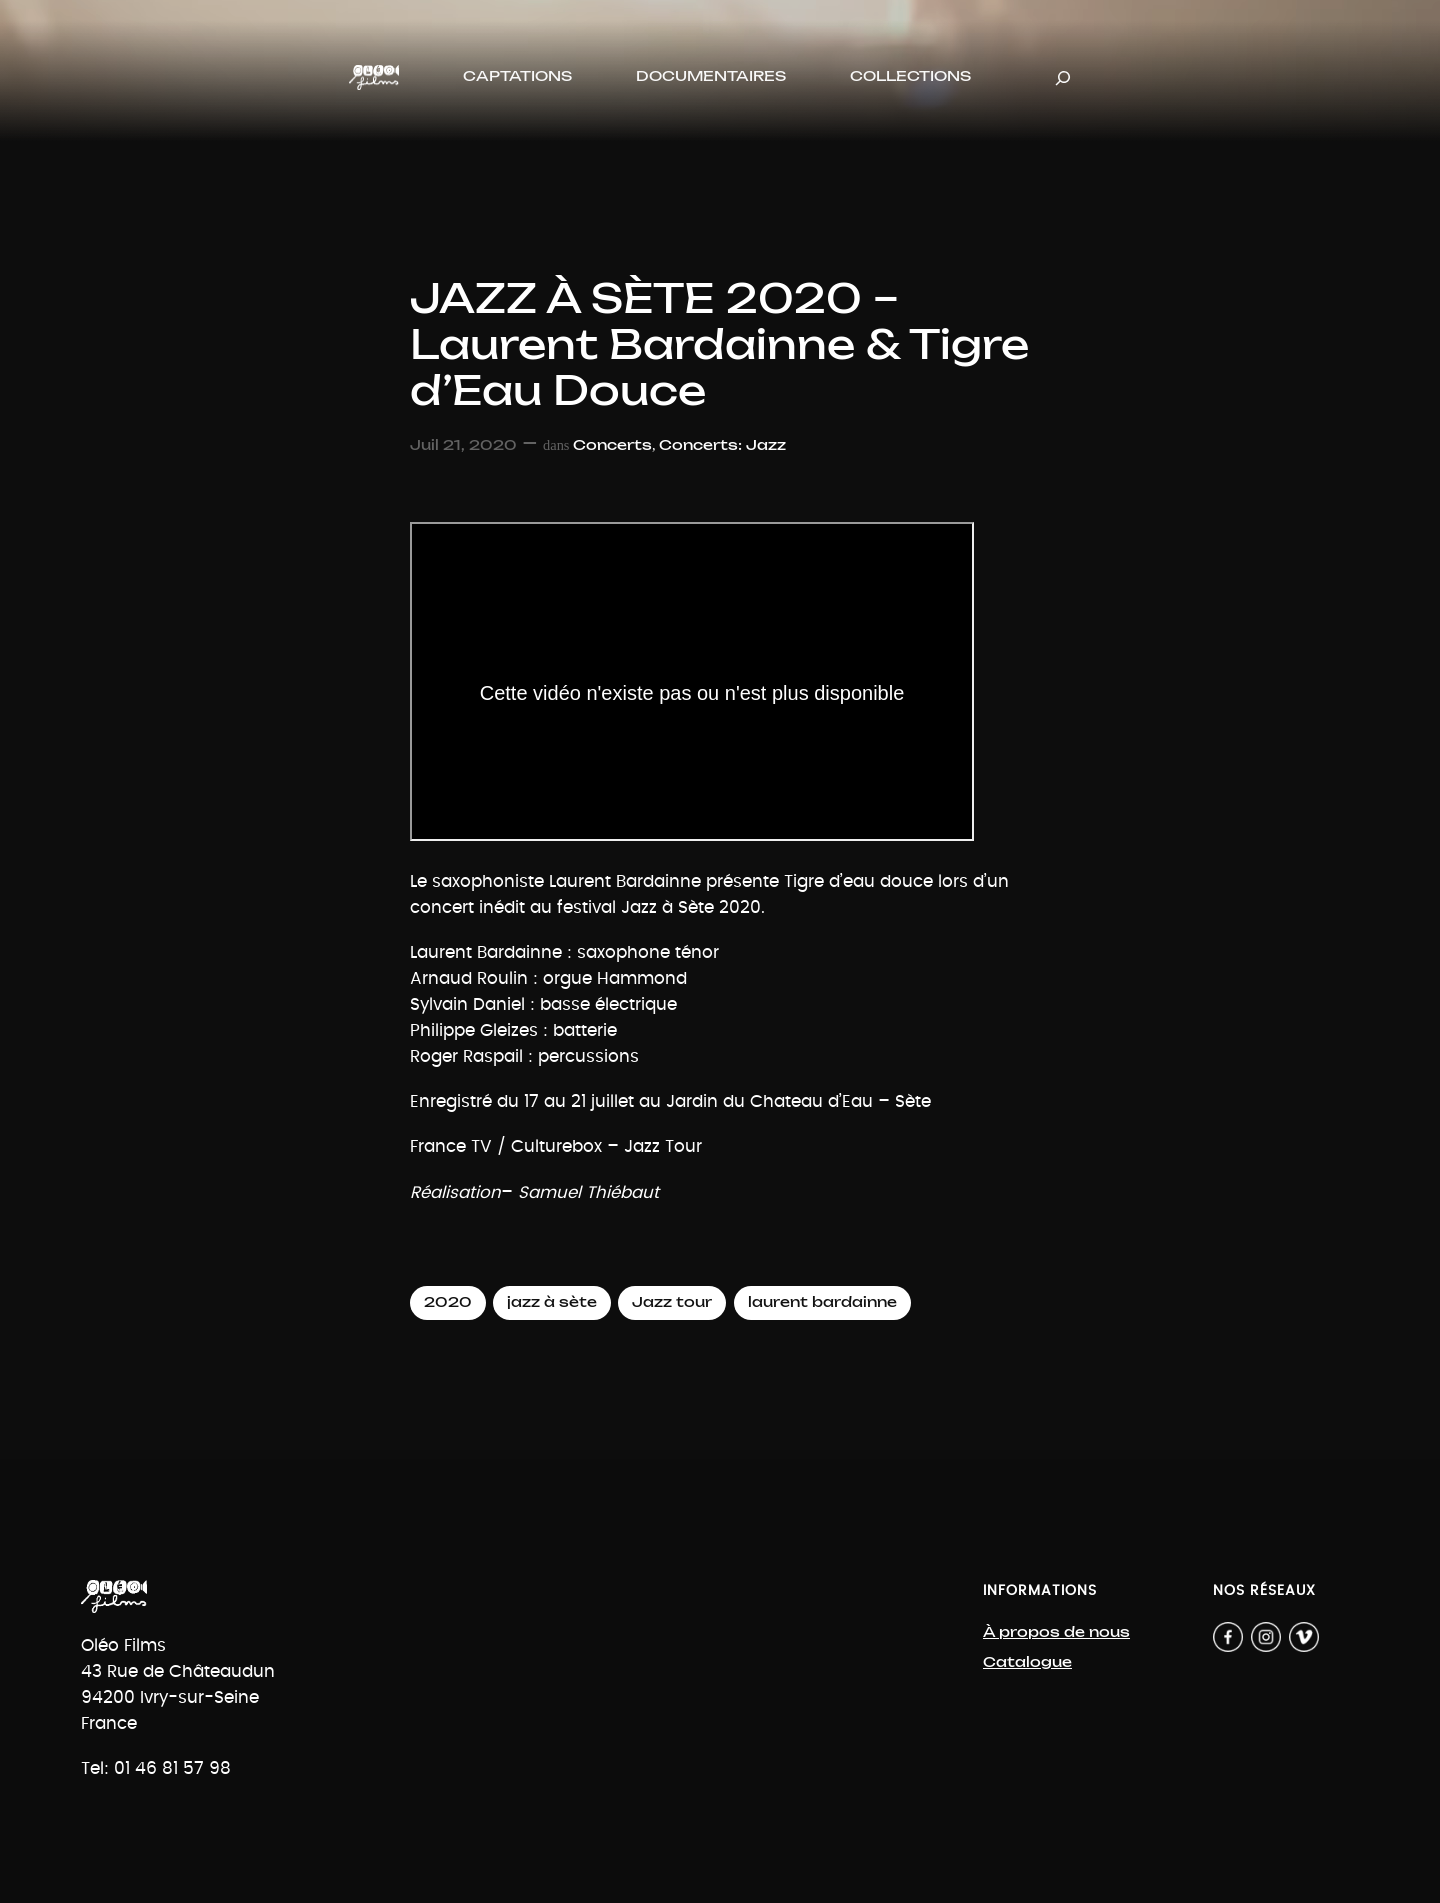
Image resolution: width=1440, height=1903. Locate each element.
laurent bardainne (822, 1302)
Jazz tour (672, 1302)
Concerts (612, 445)
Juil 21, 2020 (463, 445)
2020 (448, 1302)
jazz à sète (552, 1302)
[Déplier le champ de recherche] (1063, 77)
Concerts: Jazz (722, 445)
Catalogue (1027, 1662)
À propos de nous (1056, 1632)
